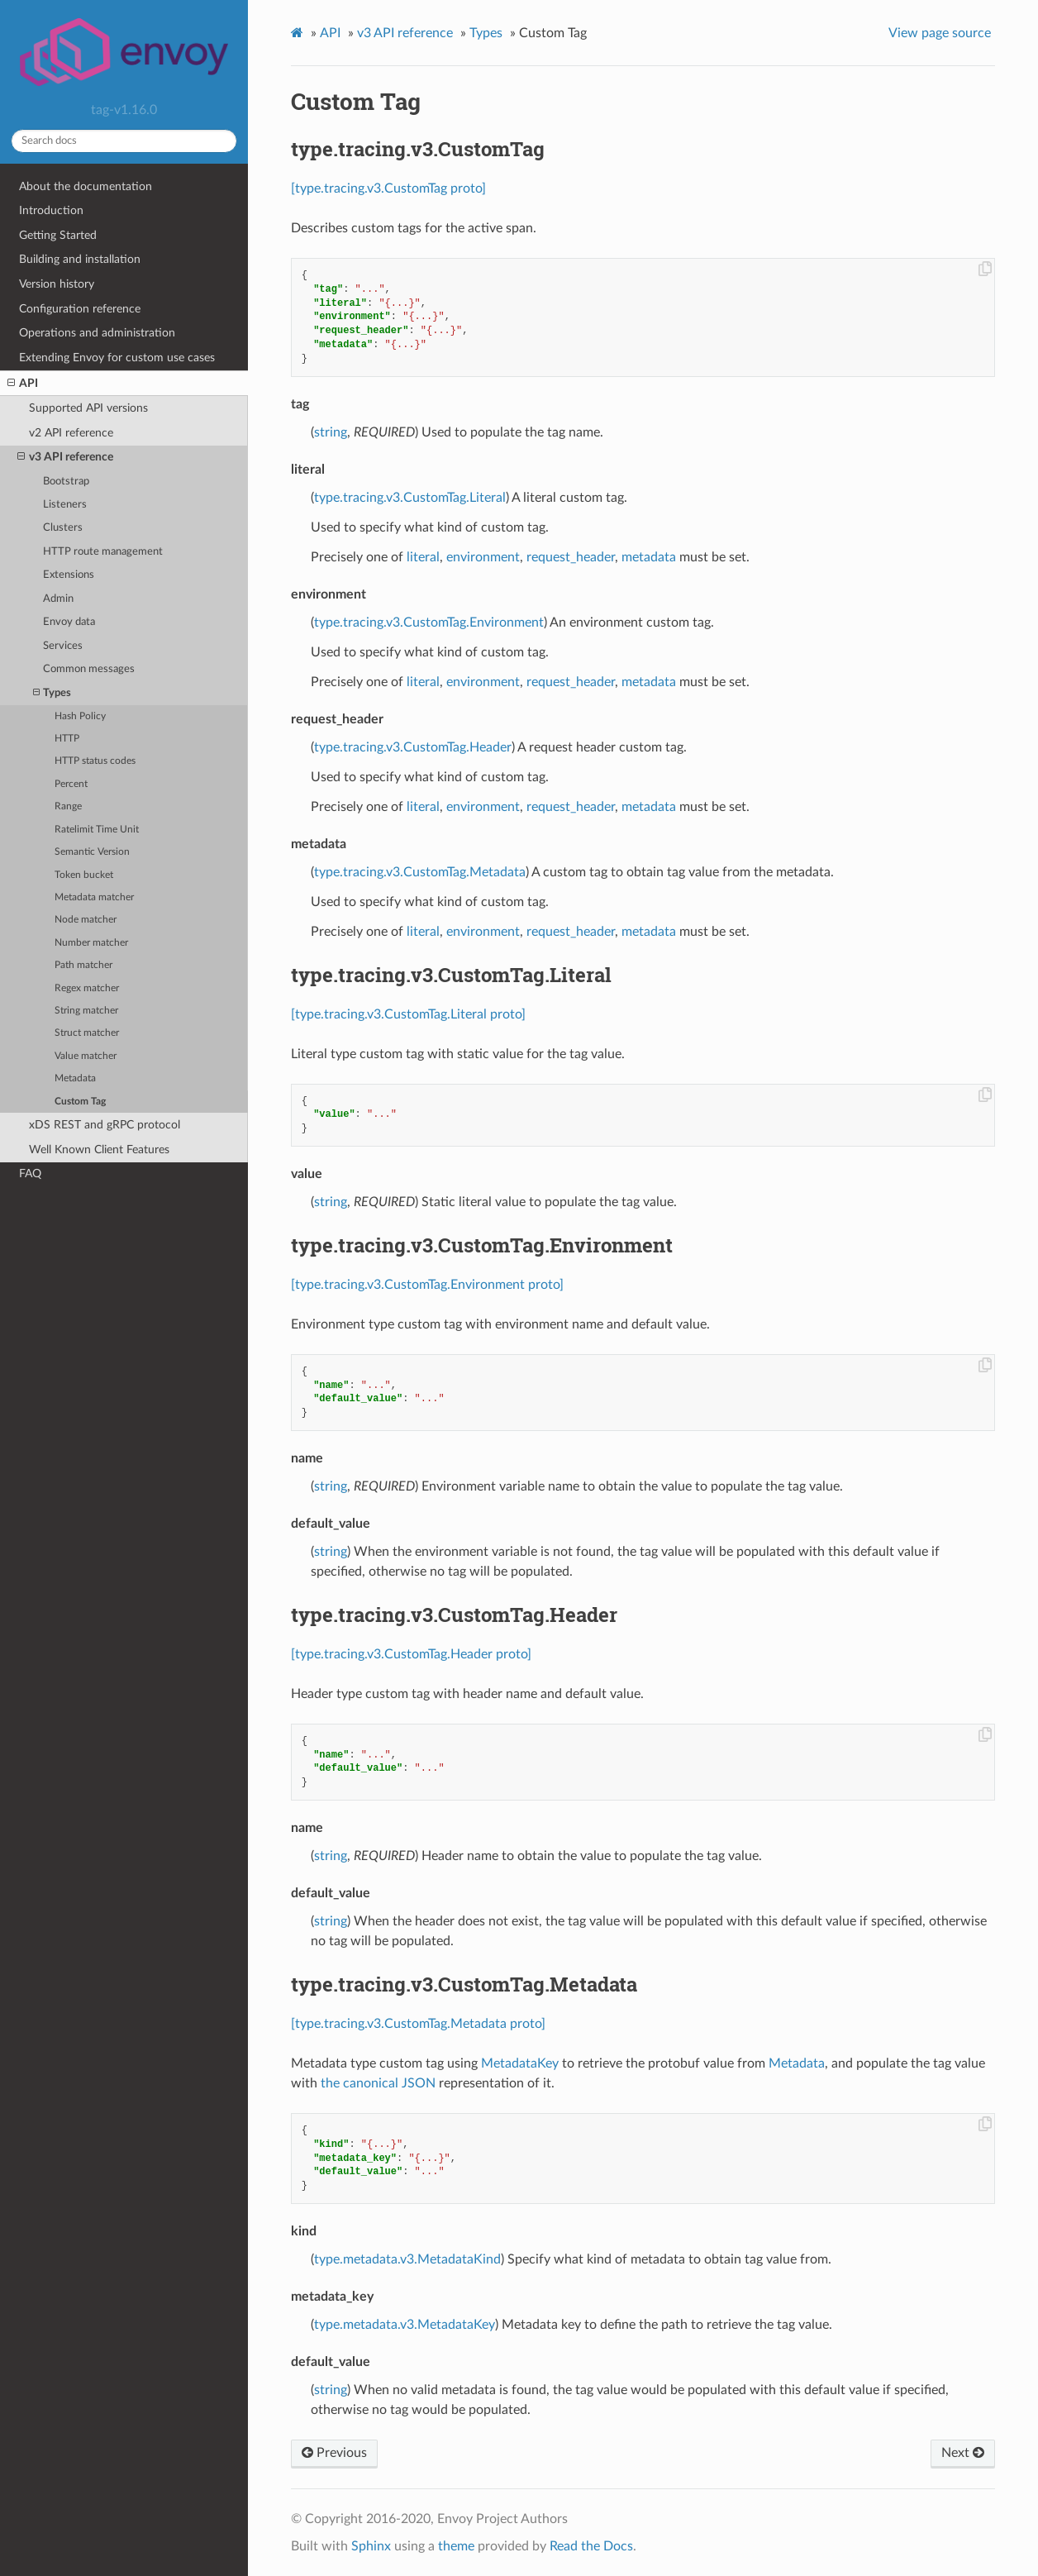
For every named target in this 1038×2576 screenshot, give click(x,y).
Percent (71, 784)
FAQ (30, 1173)
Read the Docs (591, 2546)
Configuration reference (79, 309)
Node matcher (86, 919)
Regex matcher (87, 988)
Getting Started (58, 235)
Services (63, 646)
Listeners (65, 504)
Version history (56, 284)
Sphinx (371, 2546)
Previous (334, 2452)
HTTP (67, 738)
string (330, 432)
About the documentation (85, 186)
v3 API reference (65, 457)
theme (456, 2546)
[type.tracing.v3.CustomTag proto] (388, 188)
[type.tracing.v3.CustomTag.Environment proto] (427, 1284)
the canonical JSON (378, 2083)
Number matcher (91, 942)
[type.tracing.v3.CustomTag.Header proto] (411, 1654)
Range (68, 806)
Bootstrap (66, 481)
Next (962, 2452)
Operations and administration (97, 333)
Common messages (89, 669)
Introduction (51, 210)
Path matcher (83, 965)
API (22, 383)
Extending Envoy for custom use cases (117, 357)
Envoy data (69, 622)
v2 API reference (71, 433)
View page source (939, 33)
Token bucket (84, 875)
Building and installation (79, 259)
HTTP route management (103, 551)
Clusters (63, 527)
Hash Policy (80, 716)
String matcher (86, 1010)
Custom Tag (80, 1101)
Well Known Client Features (99, 1149)
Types (52, 693)
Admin (58, 599)
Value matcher (86, 1056)
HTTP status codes (95, 761)
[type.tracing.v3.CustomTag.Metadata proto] (418, 2023)
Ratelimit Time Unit (97, 829)
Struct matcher (87, 1033)
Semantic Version (92, 851)
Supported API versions (88, 408)
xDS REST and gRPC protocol (104, 1125)
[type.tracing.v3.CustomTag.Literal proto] (408, 1014)
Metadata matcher (94, 897)
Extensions (68, 575)
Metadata (75, 1078)
